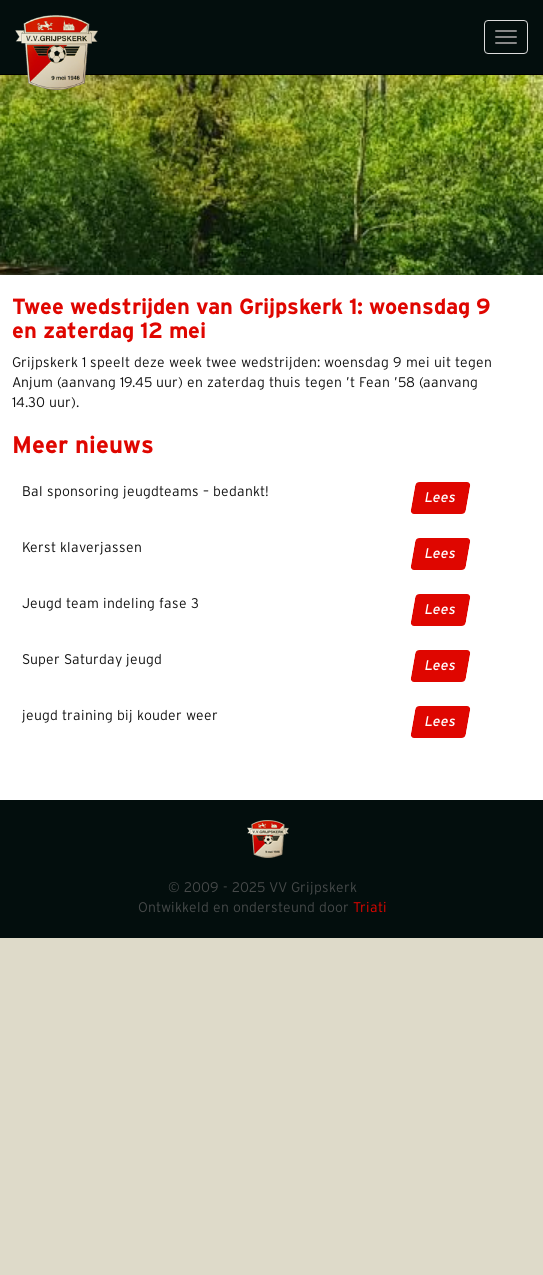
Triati (370, 908)
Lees (440, 498)
